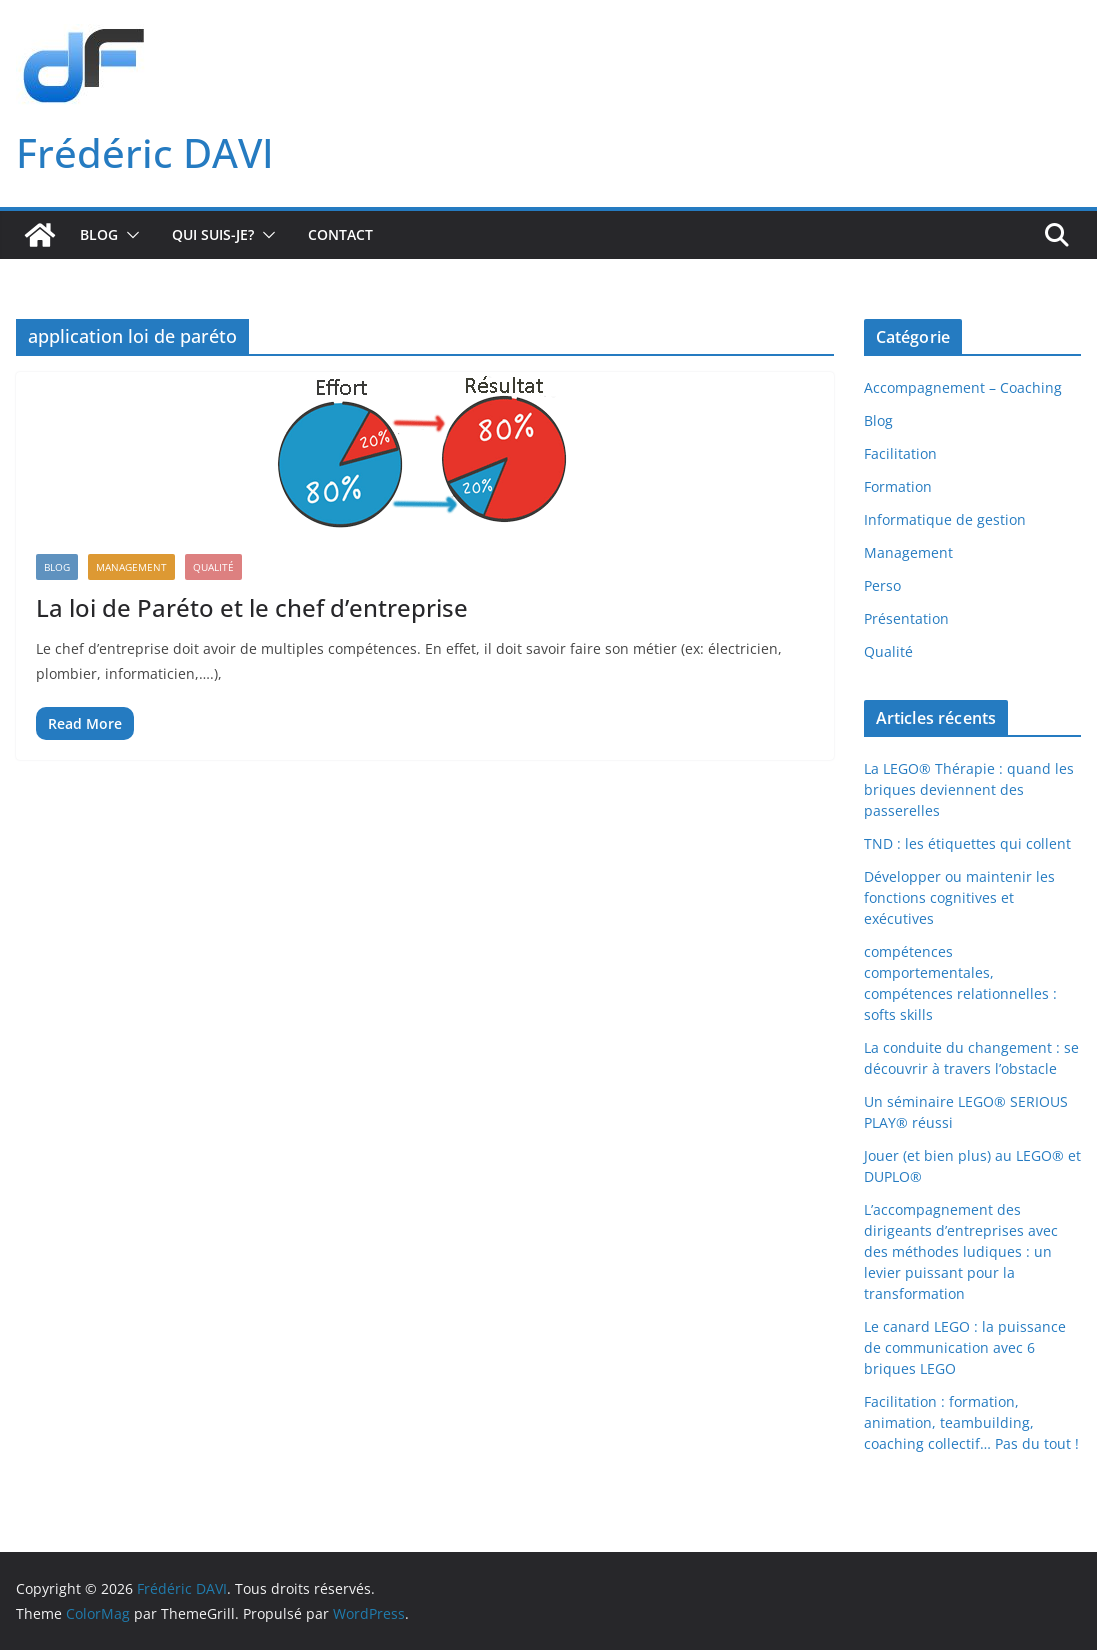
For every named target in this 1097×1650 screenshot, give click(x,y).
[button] (129, 235)
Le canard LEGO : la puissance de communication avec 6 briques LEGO (965, 1347)
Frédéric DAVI (145, 152)
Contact (340, 234)
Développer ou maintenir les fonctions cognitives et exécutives (959, 897)
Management (131, 567)
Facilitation (900, 453)
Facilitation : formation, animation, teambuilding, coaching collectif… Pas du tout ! (971, 1422)
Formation (898, 486)
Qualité (213, 567)
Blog (99, 234)
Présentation (906, 618)
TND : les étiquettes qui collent (967, 843)
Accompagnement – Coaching (963, 387)
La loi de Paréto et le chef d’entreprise (252, 607)
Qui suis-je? (213, 234)
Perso (882, 585)
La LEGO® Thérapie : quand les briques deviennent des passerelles (969, 789)
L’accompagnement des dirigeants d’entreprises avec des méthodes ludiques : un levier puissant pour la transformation (961, 1251)
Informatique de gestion (945, 519)
